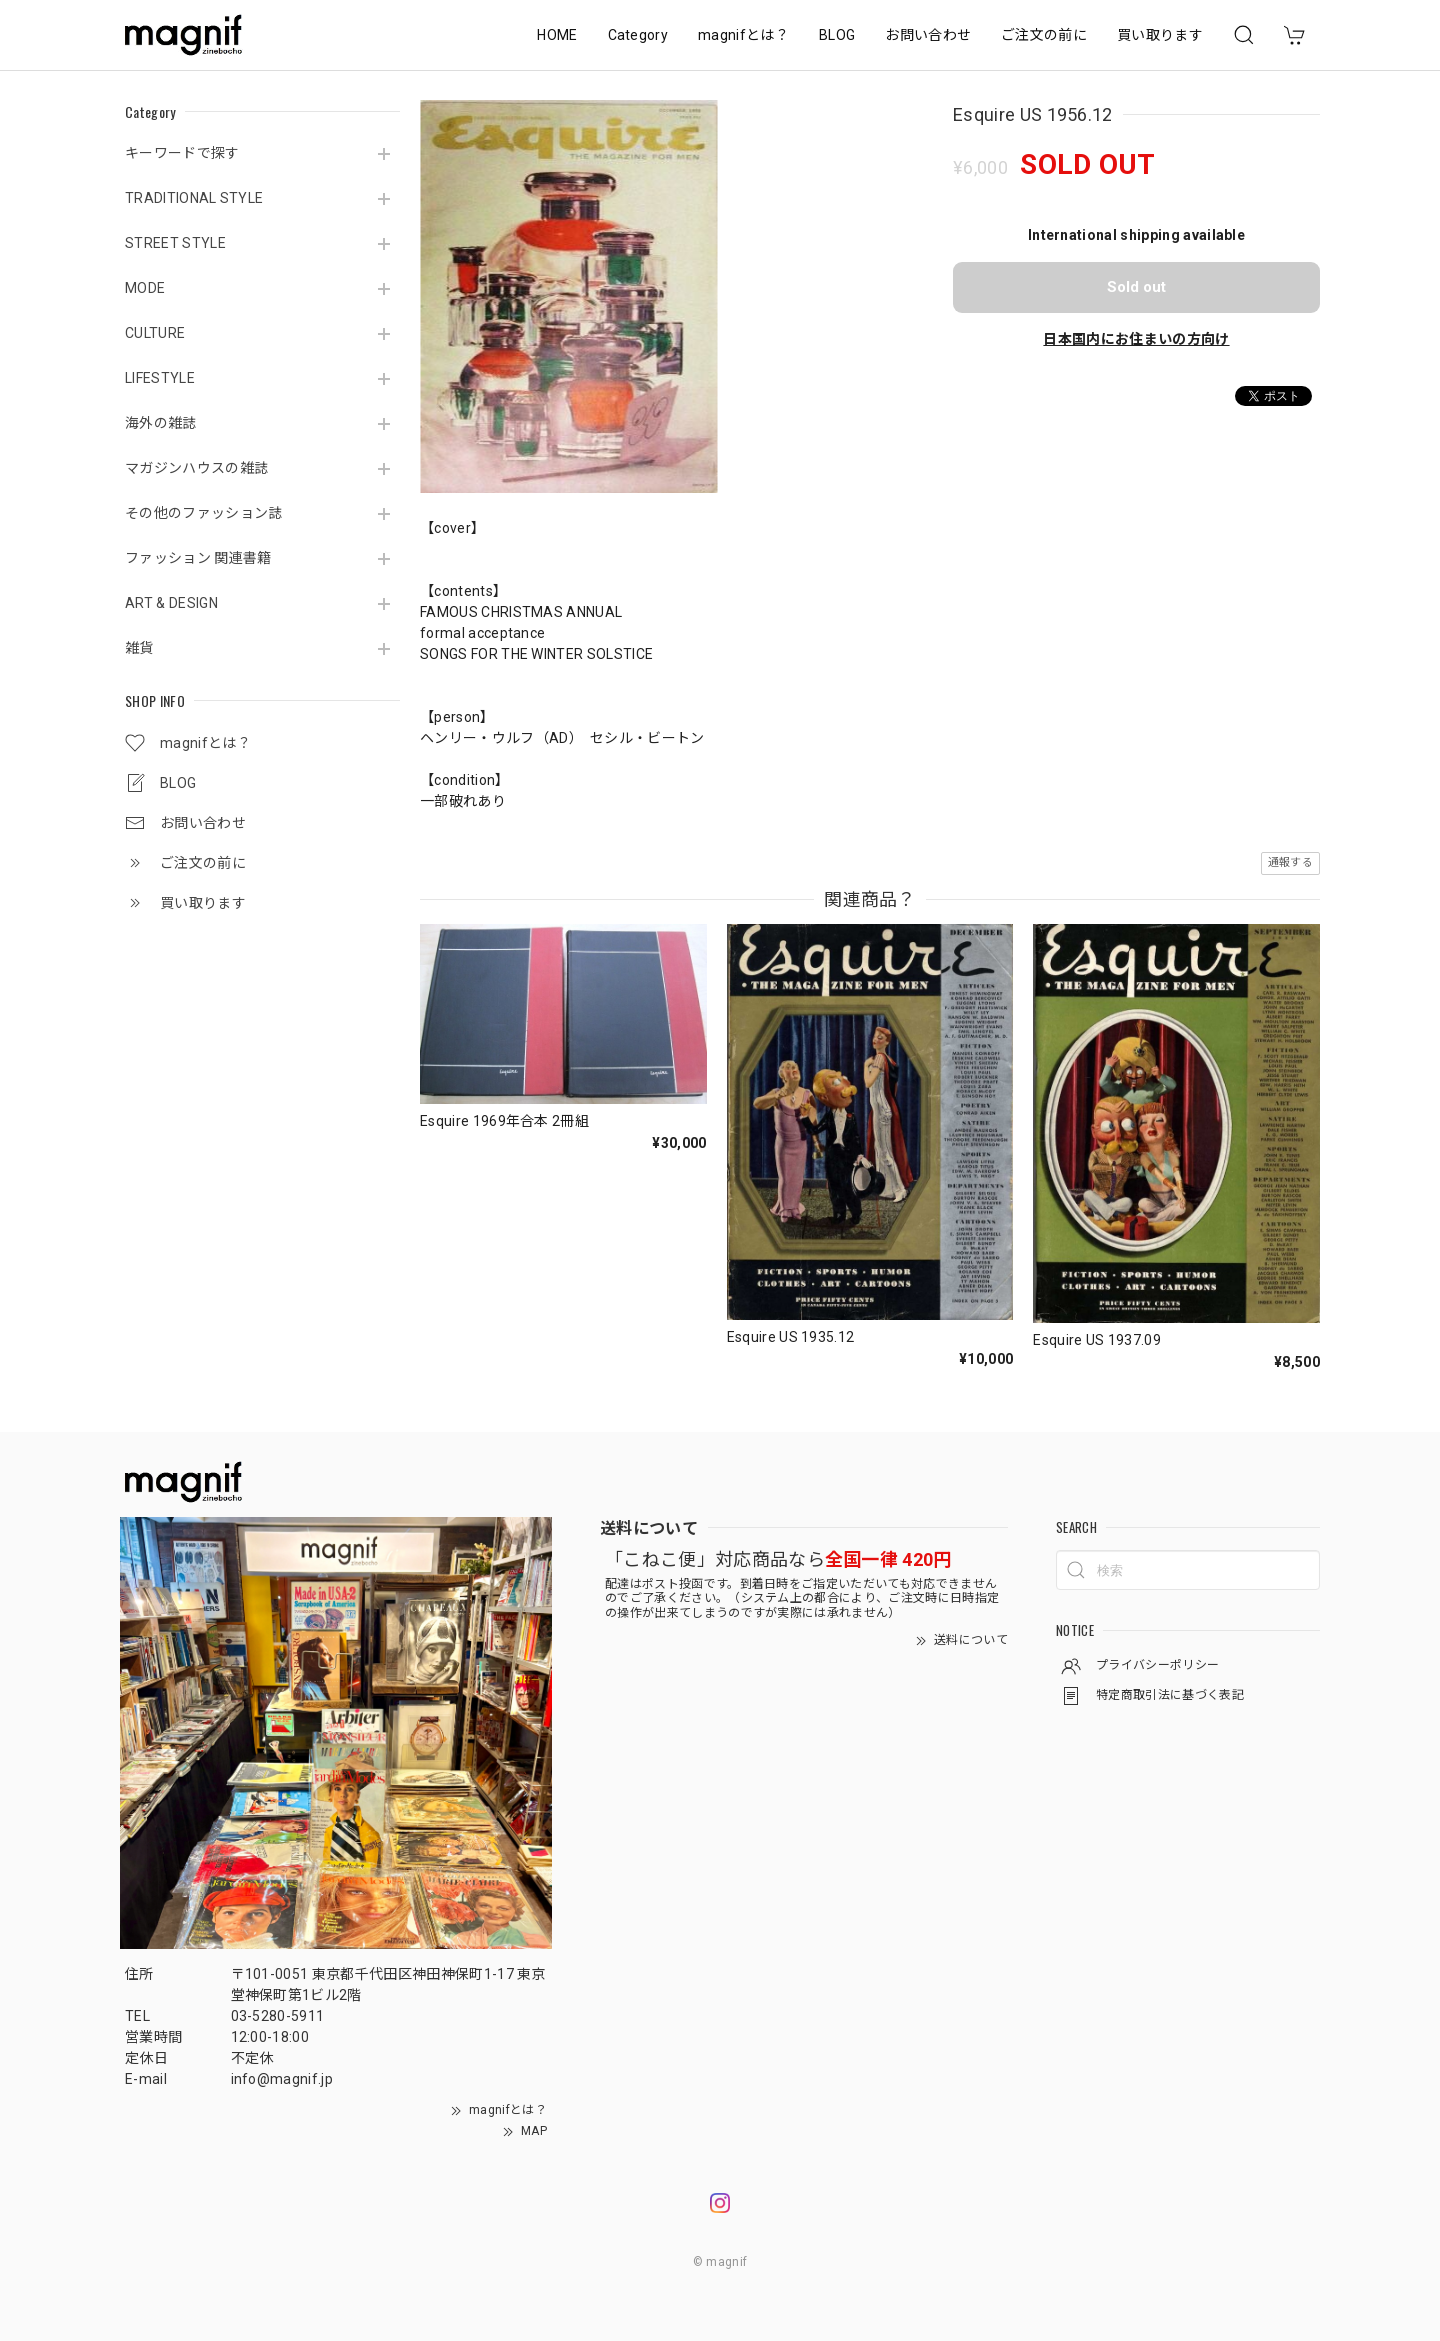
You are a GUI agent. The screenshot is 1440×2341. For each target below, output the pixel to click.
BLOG (837, 35)
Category (638, 35)
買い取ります (1160, 35)
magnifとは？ (743, 35)
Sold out (1136, 287)
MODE (145, 288)
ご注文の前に (1044, 35)
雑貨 (139, 648)
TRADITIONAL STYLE (194, 198)
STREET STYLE (175, 243)
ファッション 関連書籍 (198, 558)
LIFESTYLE (160, 378)
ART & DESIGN (171, 603)
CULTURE (155, 333)
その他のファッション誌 (204, 513)
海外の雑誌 (161, 423)
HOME (557, 35)
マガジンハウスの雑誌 (196, 468)
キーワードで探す (182, 153)
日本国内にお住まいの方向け (1136, 339)
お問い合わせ (928, 35)
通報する (1290, 862)
